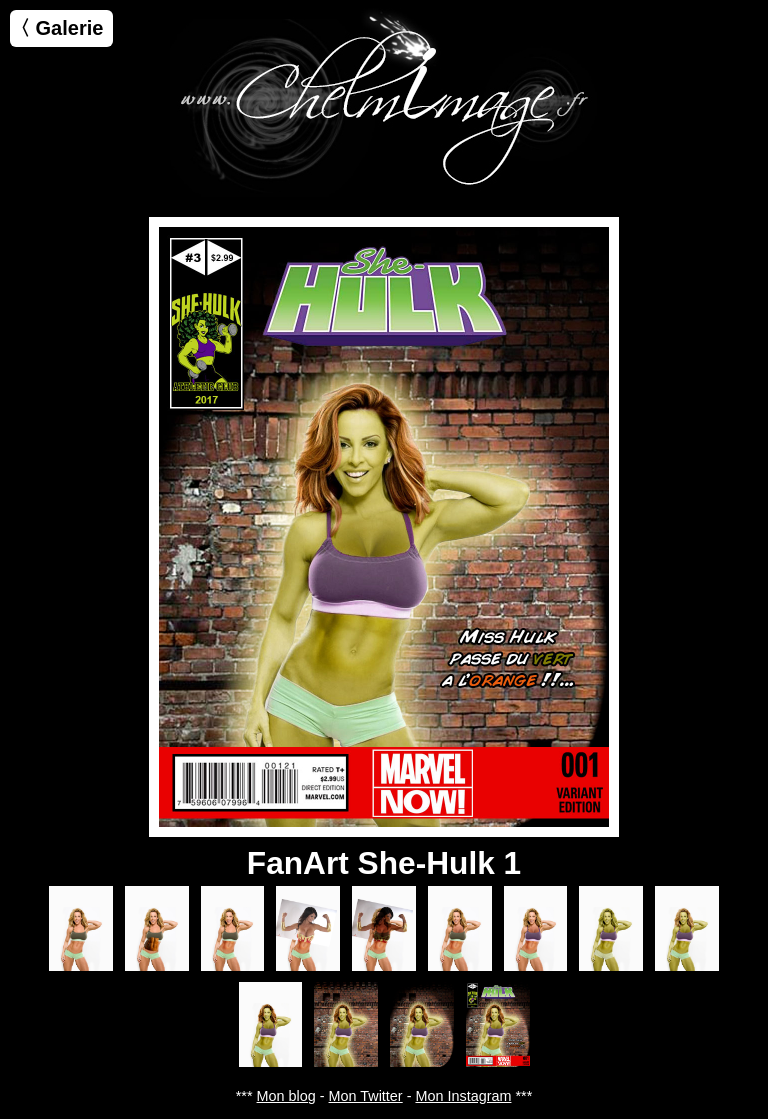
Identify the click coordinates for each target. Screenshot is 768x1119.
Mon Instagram (463, 1096)
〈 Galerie (56, 28)
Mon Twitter (366, 1096)
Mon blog (286, 1096)
